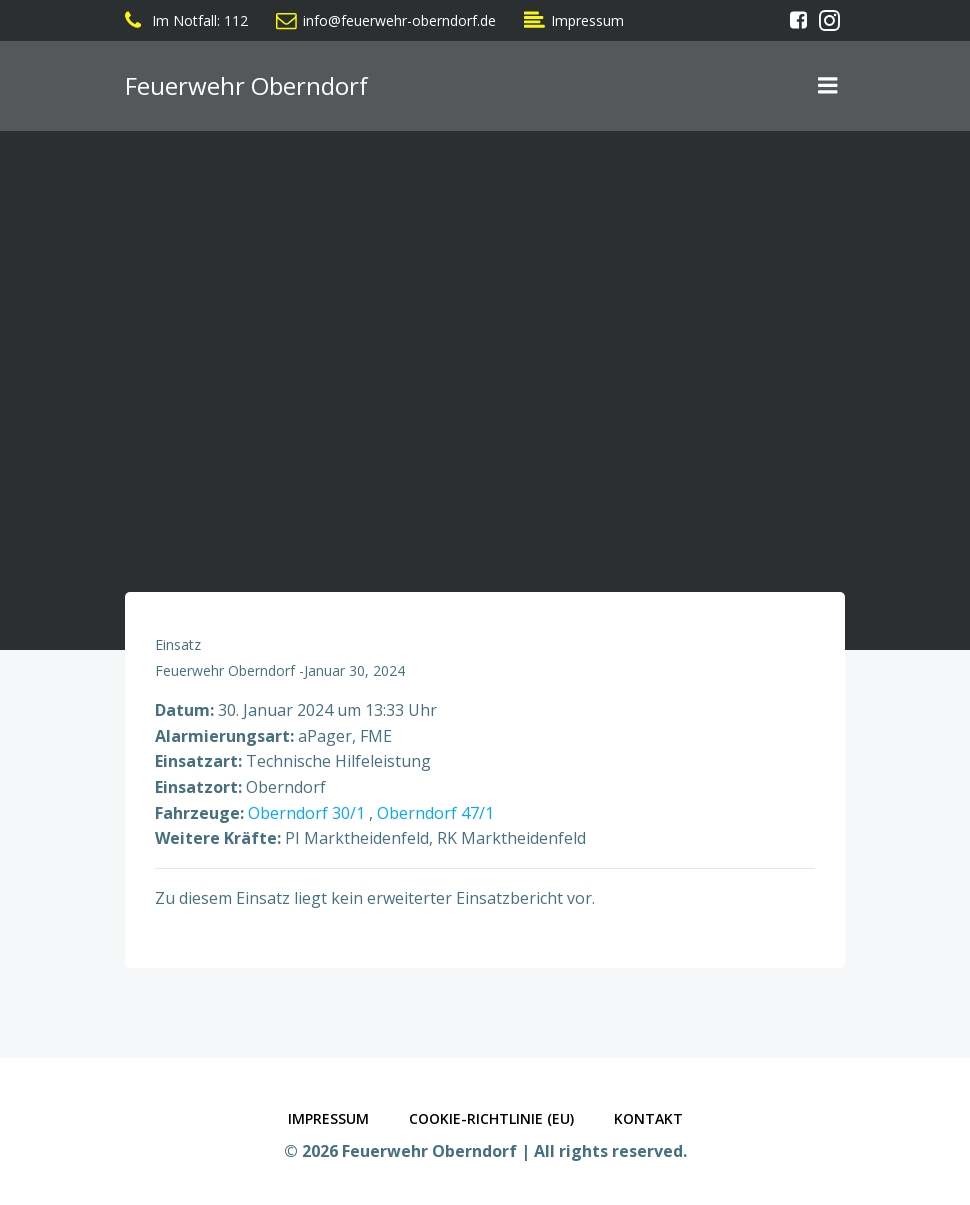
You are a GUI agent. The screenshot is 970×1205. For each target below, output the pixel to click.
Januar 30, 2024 (354, 670)
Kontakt (648, 1118)
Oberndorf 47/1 (435, 813)
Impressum (328, 1118)
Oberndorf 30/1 (306, 813)
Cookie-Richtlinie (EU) (491, 1118)
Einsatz (178, 644)
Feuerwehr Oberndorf (225, 670)
